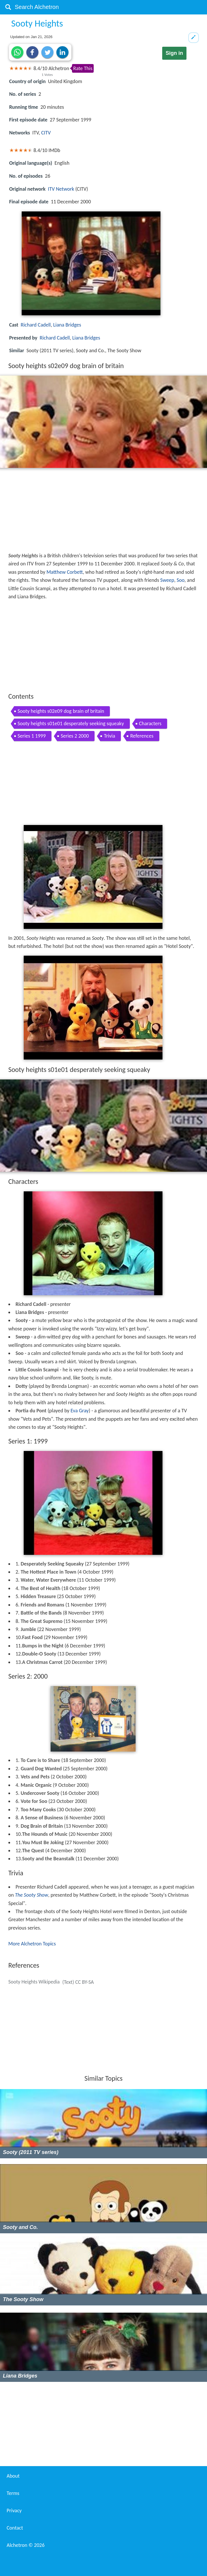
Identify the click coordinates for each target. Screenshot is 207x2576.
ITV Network (61, 189)
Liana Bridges (67, 325)
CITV (46, 133)
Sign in (174, 53)
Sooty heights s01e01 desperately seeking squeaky (71, 723)
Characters (150, 723)
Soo (180, 580)
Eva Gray (80, 1410)
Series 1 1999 (32, 736)
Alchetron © (26, 2545)
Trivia (109, 736)
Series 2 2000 (75, 736)
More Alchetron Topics (32, 1944)
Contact (15, 2528)
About (13, 2476)
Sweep (167, 580)
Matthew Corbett (65, 572)
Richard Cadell (36, 325)
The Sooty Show (31, 1895)
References (141, 736)
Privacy (14, 2510)
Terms (13, 2493)
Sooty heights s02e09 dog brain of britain (61, 711)
